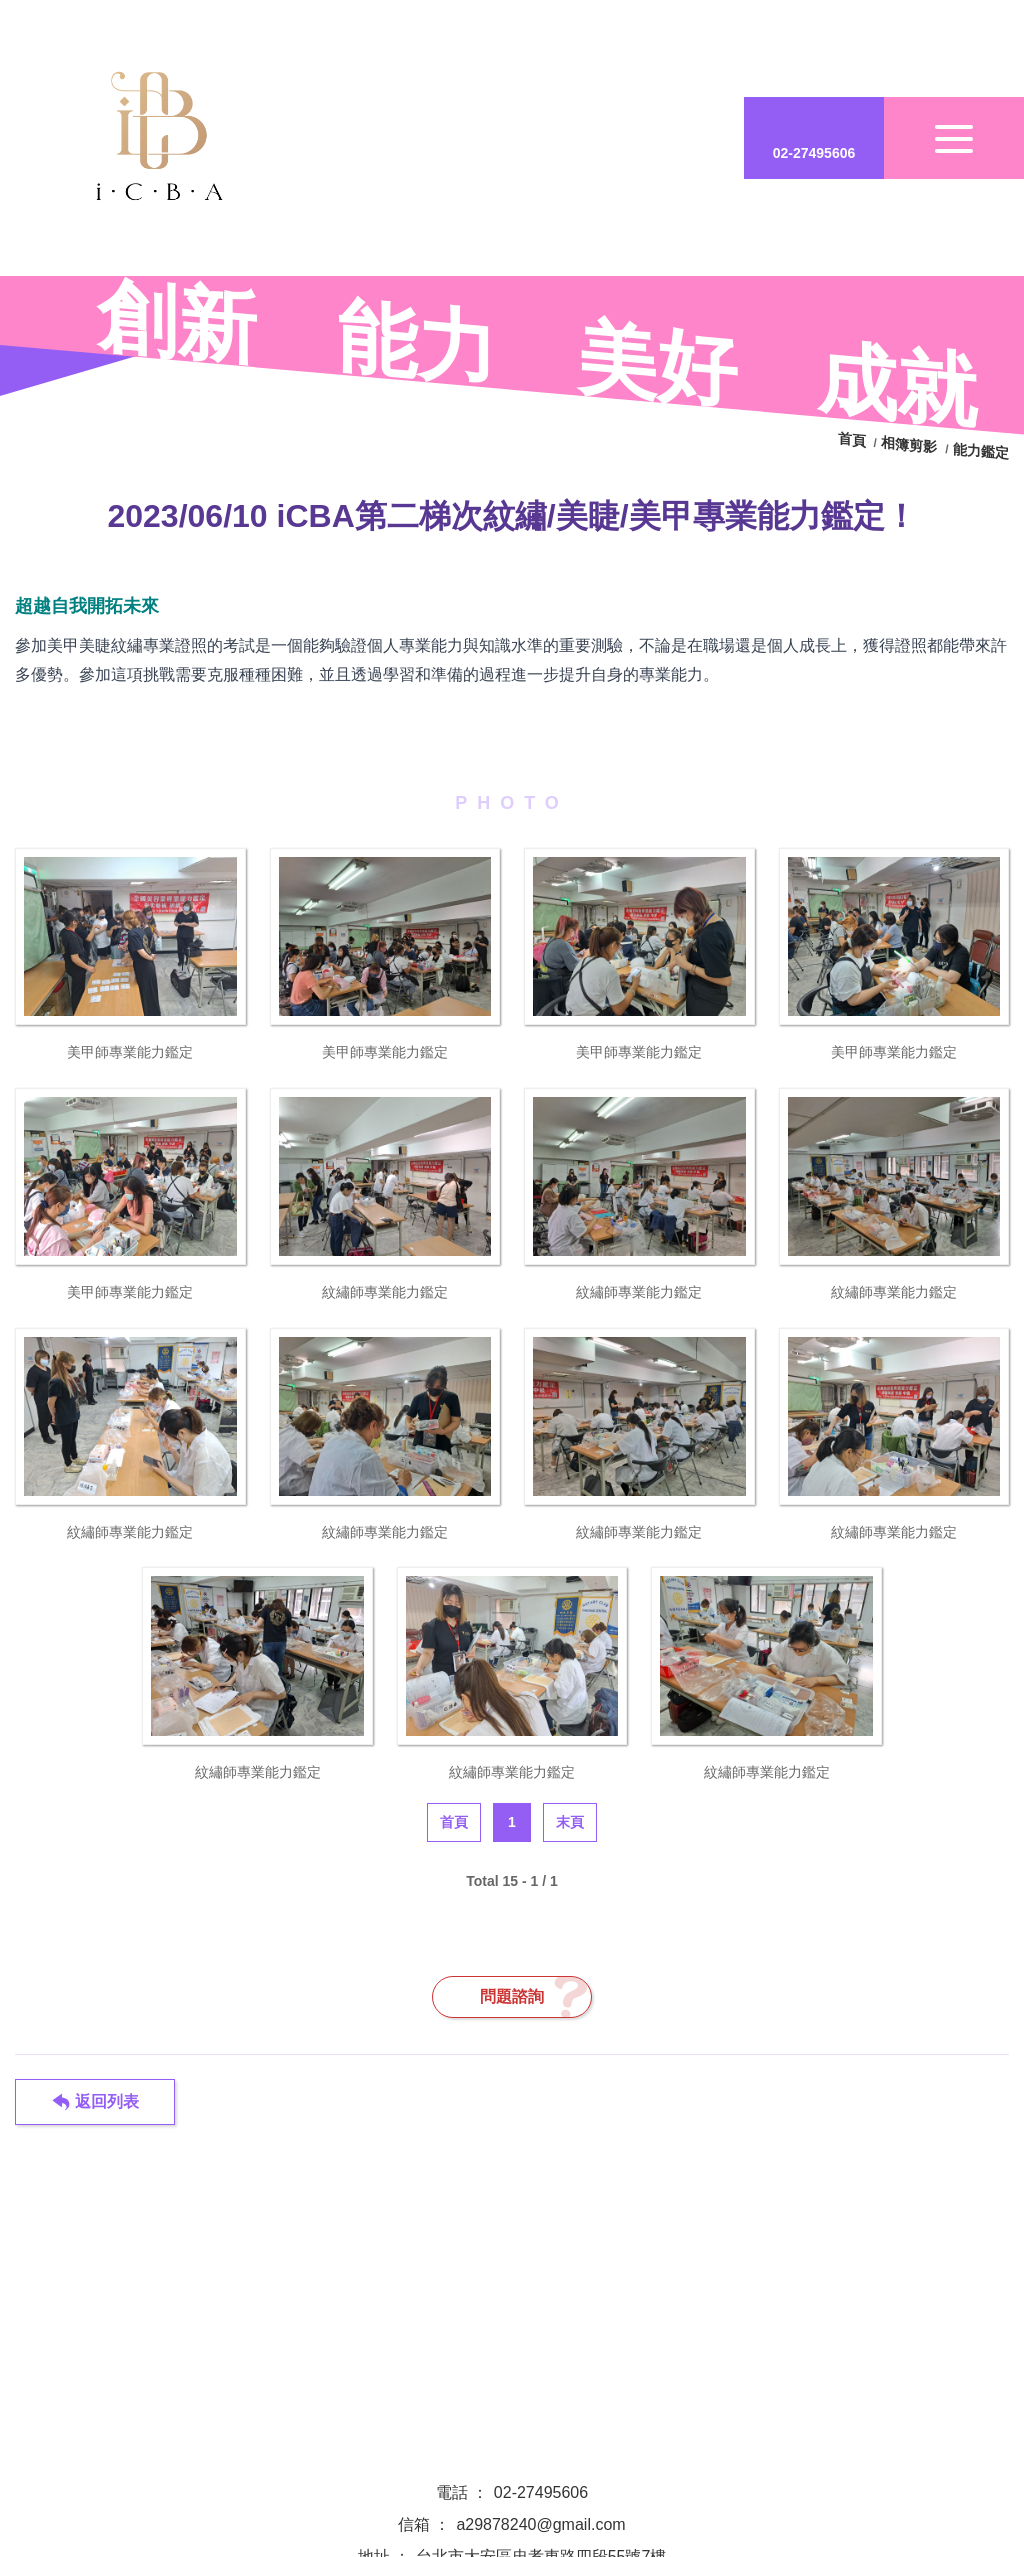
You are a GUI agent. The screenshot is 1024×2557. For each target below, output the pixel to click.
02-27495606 (541, 2492)
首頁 (854, 440)
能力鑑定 (981, 451)
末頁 (570, 1822)
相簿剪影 (909, 445)
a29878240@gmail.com (540, 2524)
